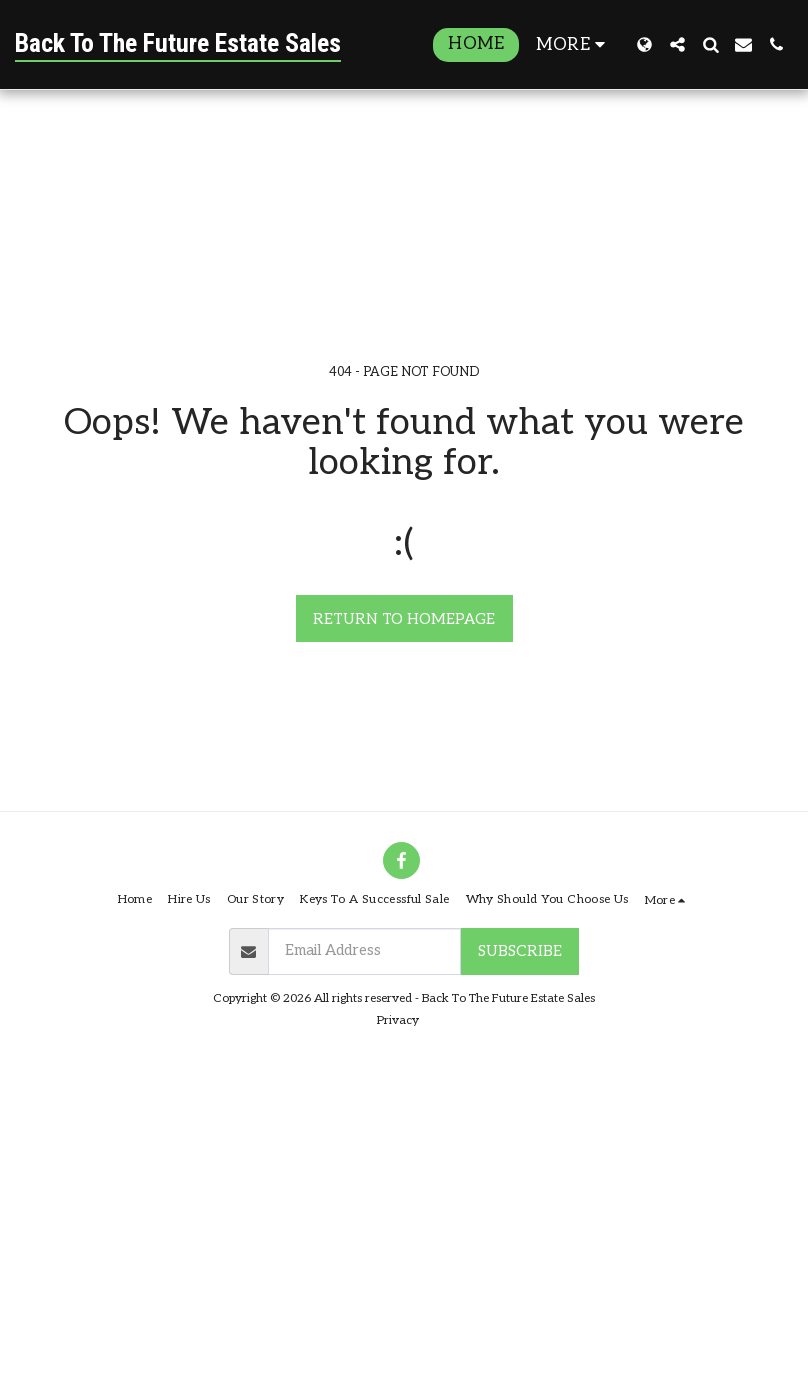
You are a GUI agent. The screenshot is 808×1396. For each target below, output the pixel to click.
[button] (677, 44)
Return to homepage (404, 619)
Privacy (398, 1020)
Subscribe (520, 951)
